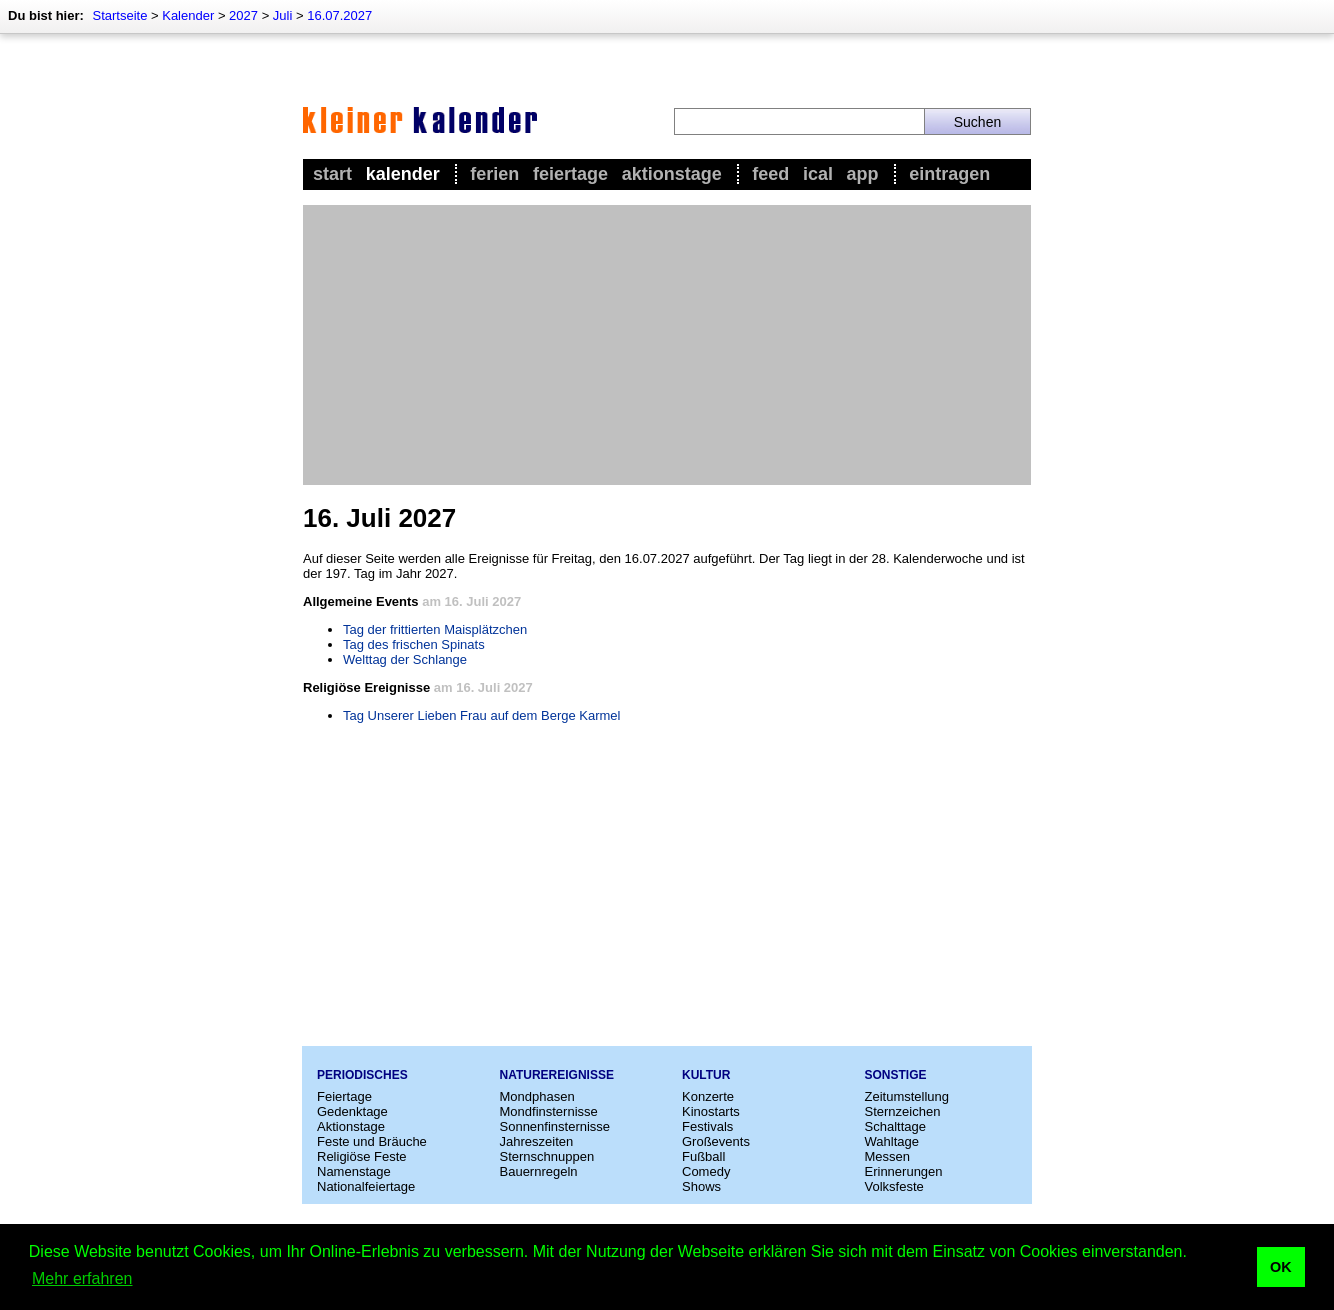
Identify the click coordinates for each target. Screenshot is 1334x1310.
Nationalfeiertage (366, 1186)
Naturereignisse (557, 1075)
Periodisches (362, 1075)
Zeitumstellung (907, 1096)
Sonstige (896, 1075)
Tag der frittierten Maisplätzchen (435, 629)
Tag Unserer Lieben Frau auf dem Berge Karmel (481, 715)
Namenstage (354, 1171)
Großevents (716, 1141)
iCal (818, 174)
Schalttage (895, 1126)
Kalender (188, 15)
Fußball (703, 1156)
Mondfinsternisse (549, 1111)
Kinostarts (711, 1111)
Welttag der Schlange (405, 659)
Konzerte (708, 1096)
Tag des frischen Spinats (414, 644)
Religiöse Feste (362, 1156)
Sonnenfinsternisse (555, 1126)
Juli (283, 15)
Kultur (706, 1075)
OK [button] (1281, 1267)
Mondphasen (537, 1096)
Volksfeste (894, 1186)
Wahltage (892, 1141)
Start (332, 174)
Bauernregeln (539, 1171)
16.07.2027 (339, 15)
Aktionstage (672, 174)
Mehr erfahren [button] (82, 1278)
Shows (701, 1186)
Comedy (706, 1171)
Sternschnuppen (547, 1156)
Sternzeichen (903, 1111)
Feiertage (570, 174)
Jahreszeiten (537, 1141)
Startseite (119, 15)
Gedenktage (352, 1111)
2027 (243, 15)
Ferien (494, 174)
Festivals (707, 1126)
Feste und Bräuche (372, 1141)
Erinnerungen (904, 1171)
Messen (888, 1156)
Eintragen (949, 174)
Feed (770, 174)
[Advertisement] (667, 345)
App (863, 174)
